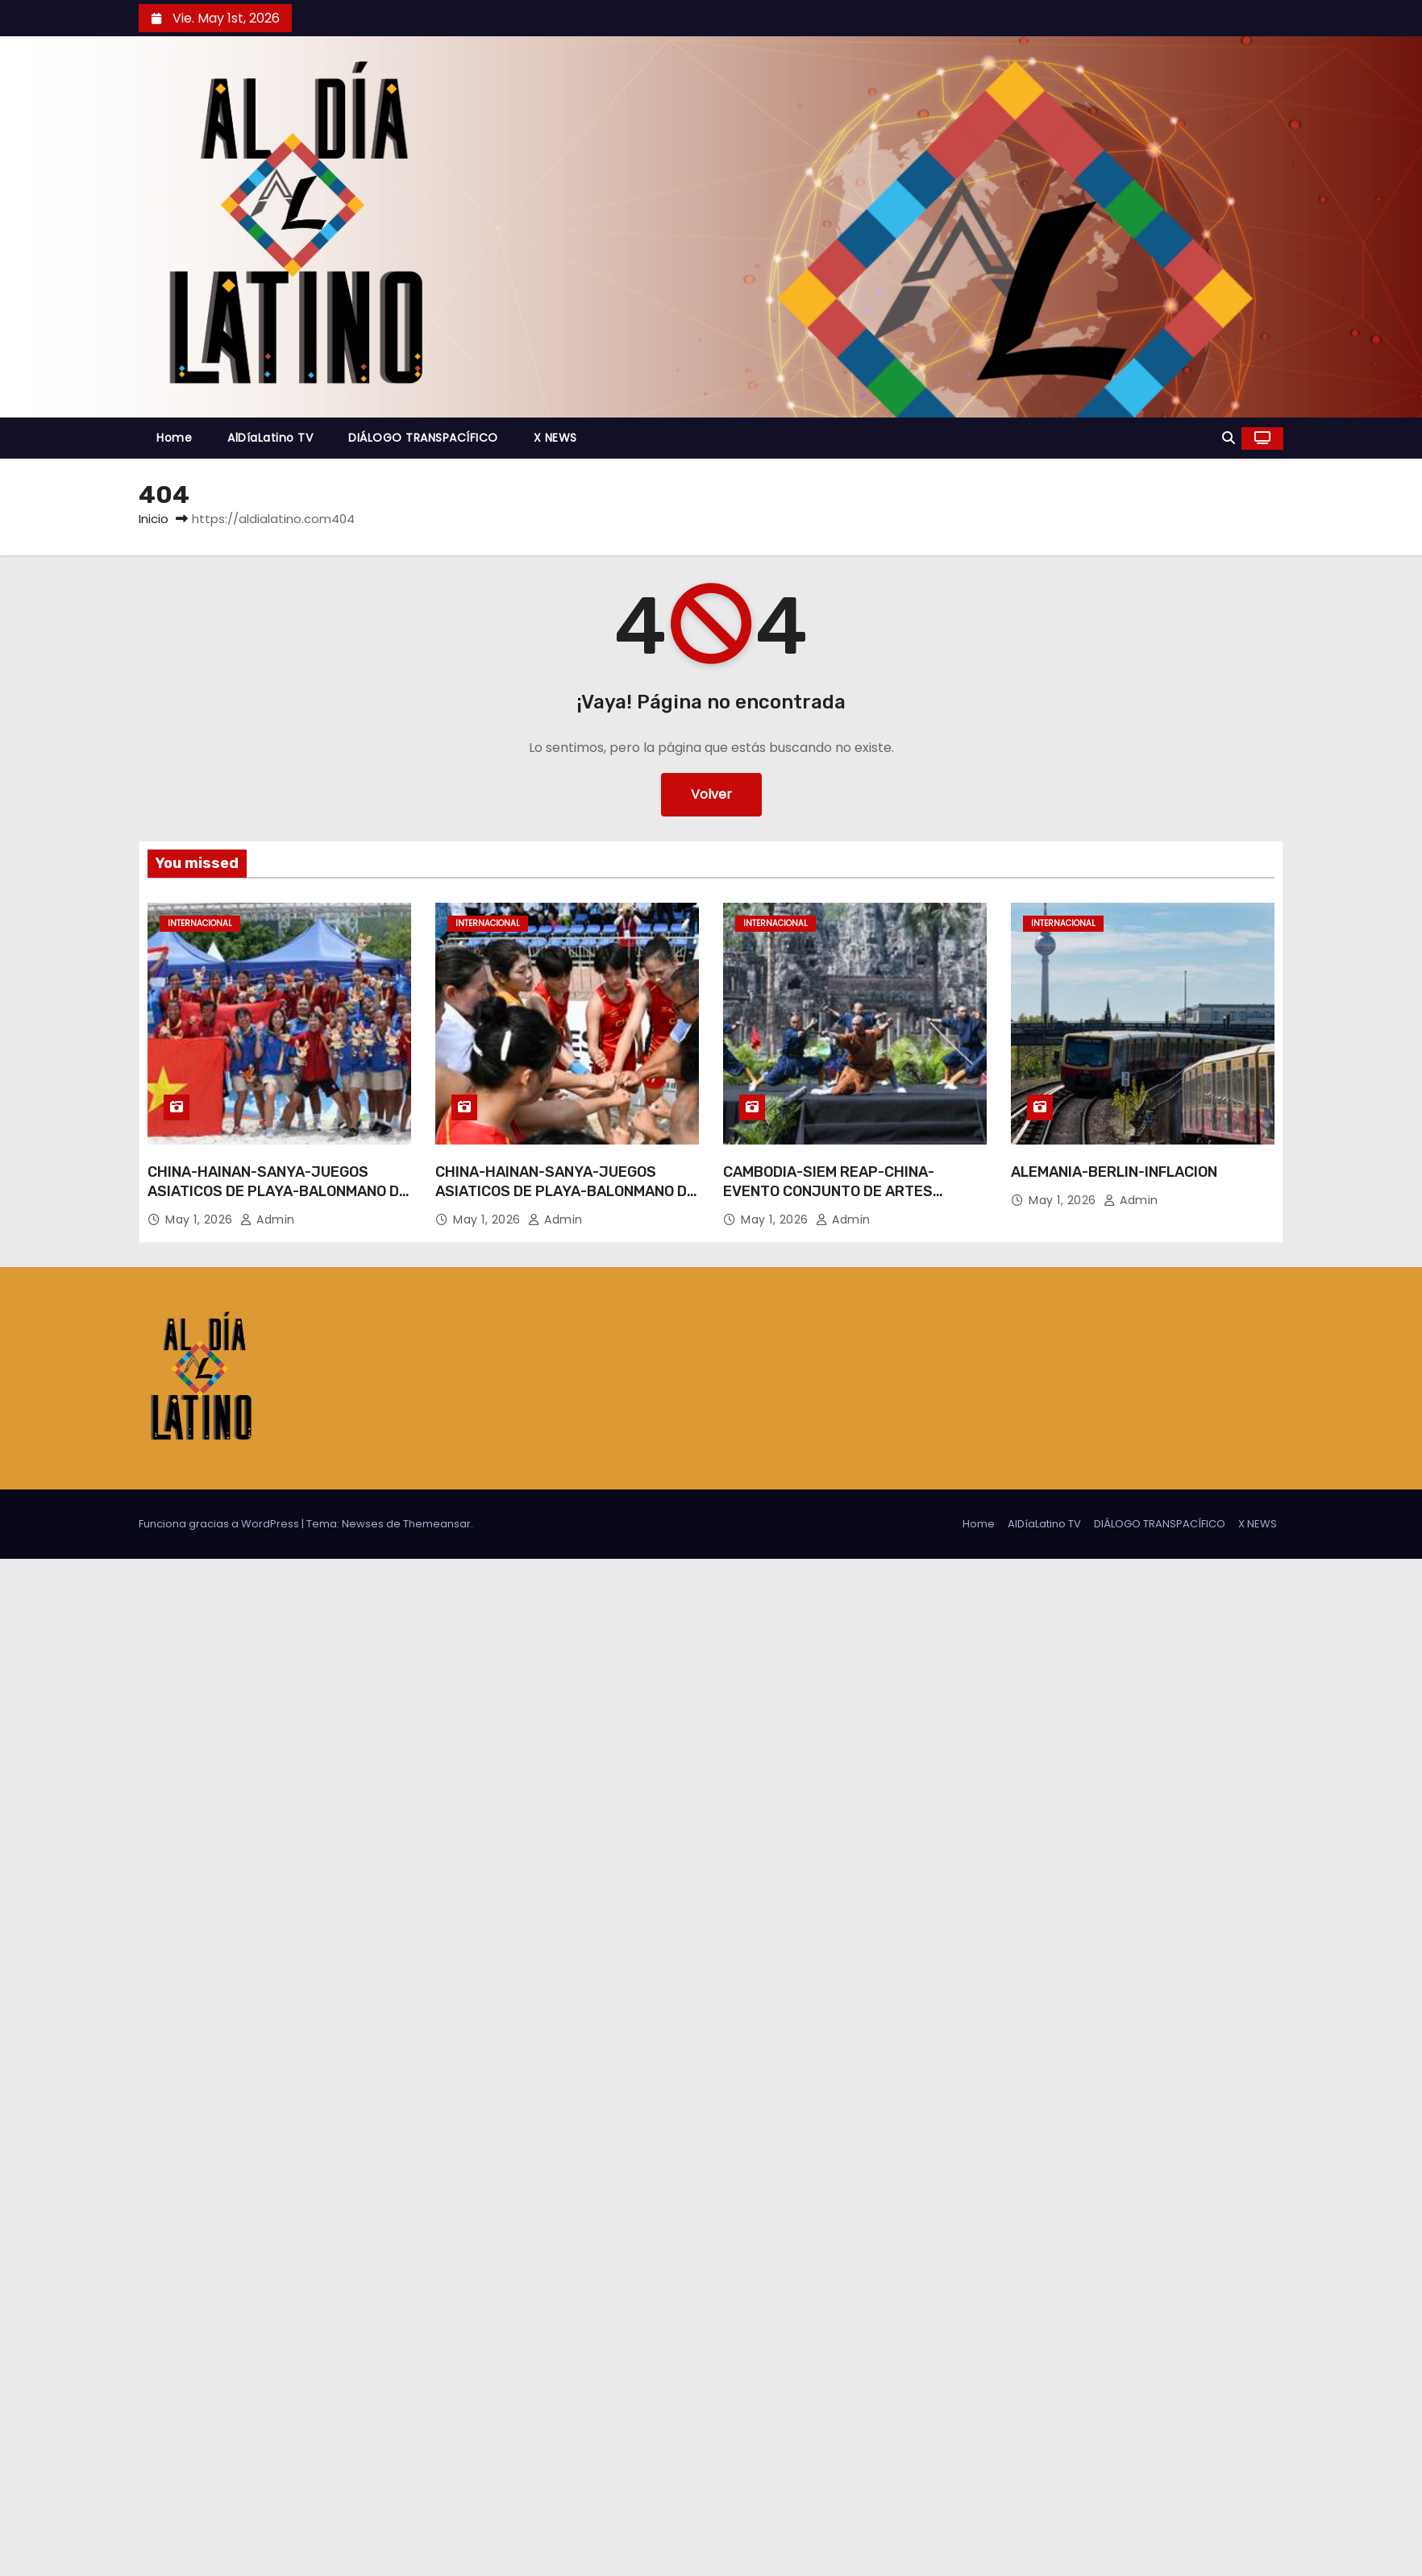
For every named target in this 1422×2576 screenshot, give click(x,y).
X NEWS (555, 438)
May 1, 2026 (200, 1219)
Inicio (153, 518)
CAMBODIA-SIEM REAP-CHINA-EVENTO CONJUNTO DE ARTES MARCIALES (828, 1191)
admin (267, 1219)
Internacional (200, 923)
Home (174, 438)
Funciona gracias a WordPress (220, 1523)
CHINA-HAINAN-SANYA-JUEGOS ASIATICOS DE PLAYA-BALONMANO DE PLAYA (278, 1191)
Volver (711, 794)
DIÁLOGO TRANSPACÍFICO (423, 438)
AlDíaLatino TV (270, 438)
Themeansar (437, 1523)
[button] (1228, 438)
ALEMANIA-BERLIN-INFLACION (1114, 1172)
